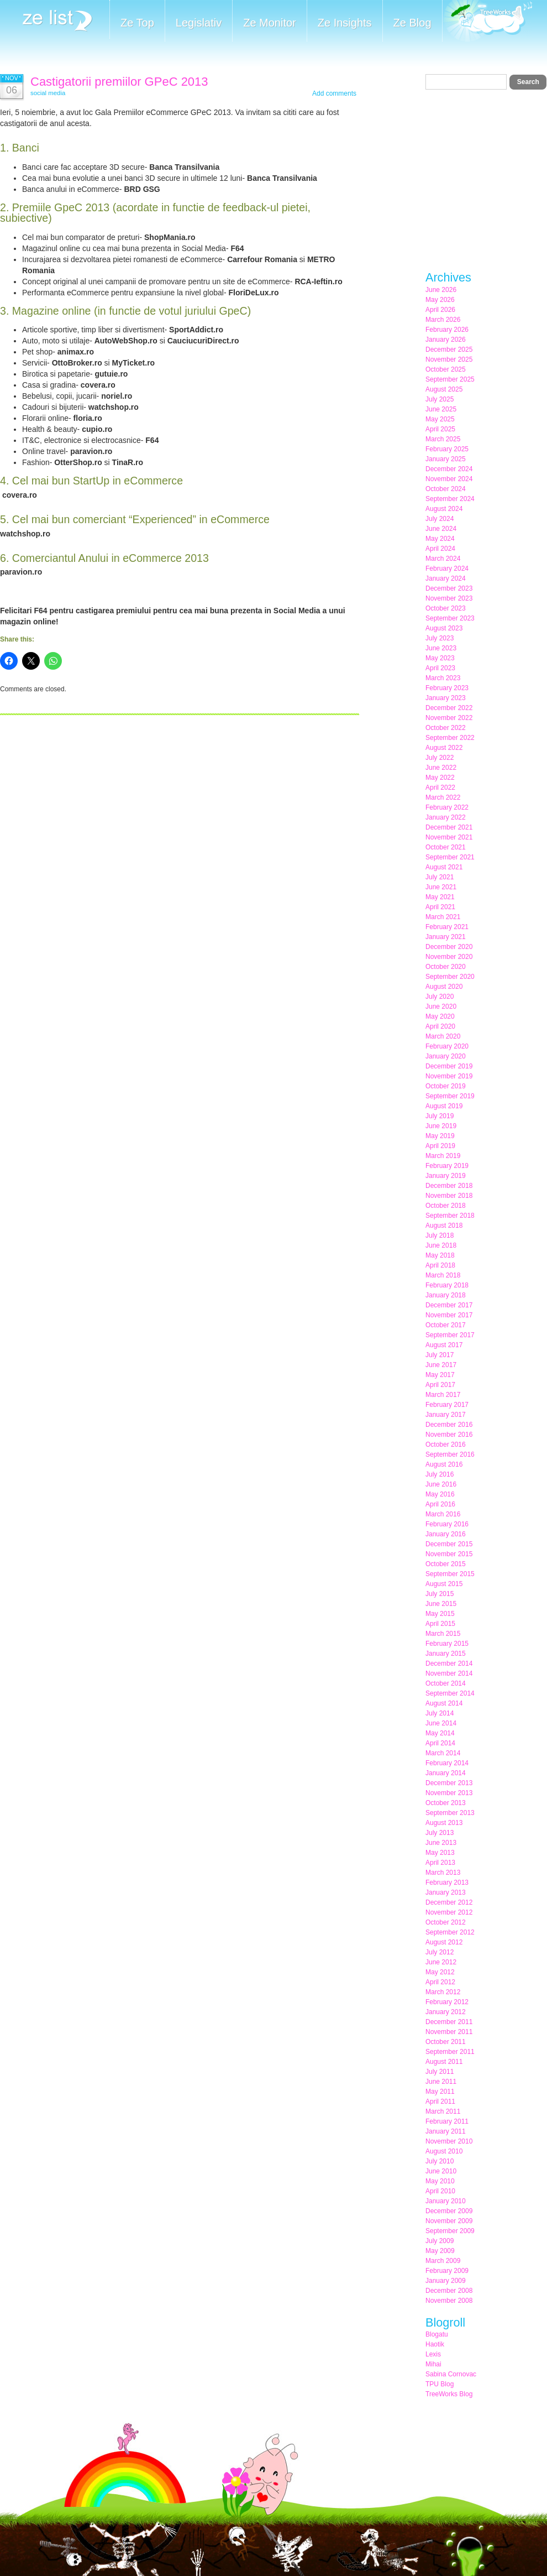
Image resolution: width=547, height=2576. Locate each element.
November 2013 (448, 1793)
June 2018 (440, 1245)
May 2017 (440, 1375)
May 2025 (440, 419)
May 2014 (440, 1733)
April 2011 (440, 2101)
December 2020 (448, 947)
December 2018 (448, 1186)
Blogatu (436, 2334)
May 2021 (440, 897)
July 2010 (439, 2161)
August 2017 (443, 1345)
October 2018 (445, 1205)
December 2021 (448, 827)
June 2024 (440, 529)
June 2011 (440, 2081)
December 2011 (448, 2022)
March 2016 (442, 1514)
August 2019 (443, 1106)
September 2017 (450, 1335)
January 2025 (445, 459)
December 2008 (448, 2291)
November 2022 (448, 718)
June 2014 (440, 1723)
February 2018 (447, 1285)
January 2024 (445, 578)
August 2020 (443, 986)
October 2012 (445, 1922)
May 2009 (440, 2251)
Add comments (334, 93)
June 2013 (440, 1843)
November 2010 (448, 2141)
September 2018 (450, 1215)
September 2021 (450, 857)
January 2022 (445, 817)
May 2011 (440, 2091)
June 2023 (440, 648)
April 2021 (440, 907)
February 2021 (447, 927)
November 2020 (448, 957)
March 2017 (442, 1395)
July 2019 (439, 1116)
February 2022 (447, 807)
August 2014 (443, 1703)
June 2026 (440, 290)
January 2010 (445, 2201)
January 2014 (445, 1773)
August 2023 (443, 628)
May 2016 (440, 1494)
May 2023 (440, 658)
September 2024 (450, 499)
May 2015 (440, 1614)
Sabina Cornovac (450, 2374)
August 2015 (443, 1584)
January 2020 (445, 1056)
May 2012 (440, 1972)
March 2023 (442, 678)
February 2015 (447, 1643)
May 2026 (440, 300)
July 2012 (439, 1952)
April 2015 (440, 1624)
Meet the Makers (487, 22)
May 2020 (440, 1016)
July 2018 (439, 1235)
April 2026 (440, 310)
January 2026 (445, 339)
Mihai (433, 2364)
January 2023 (445, 698)
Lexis (433, 2354)
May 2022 (440, 777)
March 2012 (442, 1992)
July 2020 (439, 996)
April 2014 (440, 1743)
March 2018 (442, 1275)
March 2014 (442, 1753)
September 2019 (450, 1096)
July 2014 (439, 1713)
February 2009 (447, 2271)
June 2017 (440, 1365)
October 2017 (445, 1325)
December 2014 (448, 1663)
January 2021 (445, 937)
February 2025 (447, 449)
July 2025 (439, 399)
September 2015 (450, 1574)
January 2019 (445, 1176)
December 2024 (448, 469)
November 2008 (448, 2300)
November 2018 (448, 1196)
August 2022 (443, 748)
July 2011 (439, 2072)
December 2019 (448, 1066)
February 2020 (447, 1046)
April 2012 (440, 1982)
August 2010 (443, 2151)
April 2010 (440, 2191)
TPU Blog (439, 2384)
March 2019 (442, 1156)
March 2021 (442, 917)
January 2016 (445, 1534)
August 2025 (443, 389)
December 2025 (448, 349)
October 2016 (445, 1444)
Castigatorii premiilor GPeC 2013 (119, 81)
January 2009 (445, 2281)
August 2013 (443, 1823)
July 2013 (439, 1833)
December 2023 (448, 588)
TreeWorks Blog (448, 2394)
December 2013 (448, 1783)
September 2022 (450, 738)
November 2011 (448, 2032)
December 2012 (448, 1902)
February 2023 (447, 688)
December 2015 (448, 1544)
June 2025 (440, 409)
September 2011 (450, 2052)
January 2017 (445, 1415)
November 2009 (448, 2221)
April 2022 (440, 787)
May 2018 (440, 1255)
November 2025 (448, 359)
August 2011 (443, 2062)
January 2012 (445, 2012)
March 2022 (442, 797)
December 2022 (448, 708)
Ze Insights (345, 23)
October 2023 (445, 608)
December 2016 (448, 1424)
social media (47, 93)
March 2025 (442, 439)
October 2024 (445, 489)
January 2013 (445, 1892)
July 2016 (439, 1474)
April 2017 (440, 1385)
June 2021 (440, 887)
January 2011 (445, 2131)
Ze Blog (412, 23)
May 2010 (440, 2181)
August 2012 (443, 1942)
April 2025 (440, 429)
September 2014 (450, 1693)
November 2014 (448, 1673)
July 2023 (439, 638)
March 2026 (442, 320)
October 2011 (445, 2042)
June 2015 (440, 1604)
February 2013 (447, 1882)
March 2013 (442, 1872)
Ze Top (137, 23)
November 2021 (448, 837)
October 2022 (445, 728)
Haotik (434, 2344)
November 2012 (448, 1912)
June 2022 (440, 767)
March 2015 (442, 1634)
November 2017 (448, 1315)
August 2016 (443, 1464)
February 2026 (447, 329)
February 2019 (447, 1166)
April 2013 (440, 1862)
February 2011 (447, 2121)
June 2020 (440, 1006)
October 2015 (445, 1564)
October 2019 (445, 1086)
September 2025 (450, 379)
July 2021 (439, 877)
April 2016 (440, 1504)
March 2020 (442, 1036)
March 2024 (442, 558)
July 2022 (439, 758)
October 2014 (445, 1683)
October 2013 (445, 1803)
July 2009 (439, 2241)
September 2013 (450, 1813)
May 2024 (440, 539)
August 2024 (443, 509)
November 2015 (448, 1554)
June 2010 (440, 2171)
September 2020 (450, 977)
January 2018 (445, 1295)
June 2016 (440, 1484)
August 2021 (443, 867)
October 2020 (445, 967)
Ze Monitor (269, 23)
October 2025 (445, 369)
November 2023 (448, 598)
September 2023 (450, 618)
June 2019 (440, 1126)
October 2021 (445, 847)
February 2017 (447, 1405)
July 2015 (439, 1594)
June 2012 (440, 1962)
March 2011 (442, 2111)
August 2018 (443, 1225)
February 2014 (447, 1763)
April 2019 (440, 1146)
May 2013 (440, 1853)
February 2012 (447, 2002)
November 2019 (448, 1076)
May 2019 (440, 1136)
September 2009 (450, 2231)
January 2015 (445, 1653)
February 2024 (447, 568)
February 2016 (447, 1524)
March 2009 (442, 2261)
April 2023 (440, 668)
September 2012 (450, 1932)
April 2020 (440, 1026)
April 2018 (440, 1265)
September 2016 (450, 1454)
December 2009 (448, 2211)
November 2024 (448, 479)
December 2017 (448, 1305)
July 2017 (439, 1355)
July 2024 (439, 519)
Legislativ (199, 23)
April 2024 (440, 548)
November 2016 (448, 1434)
